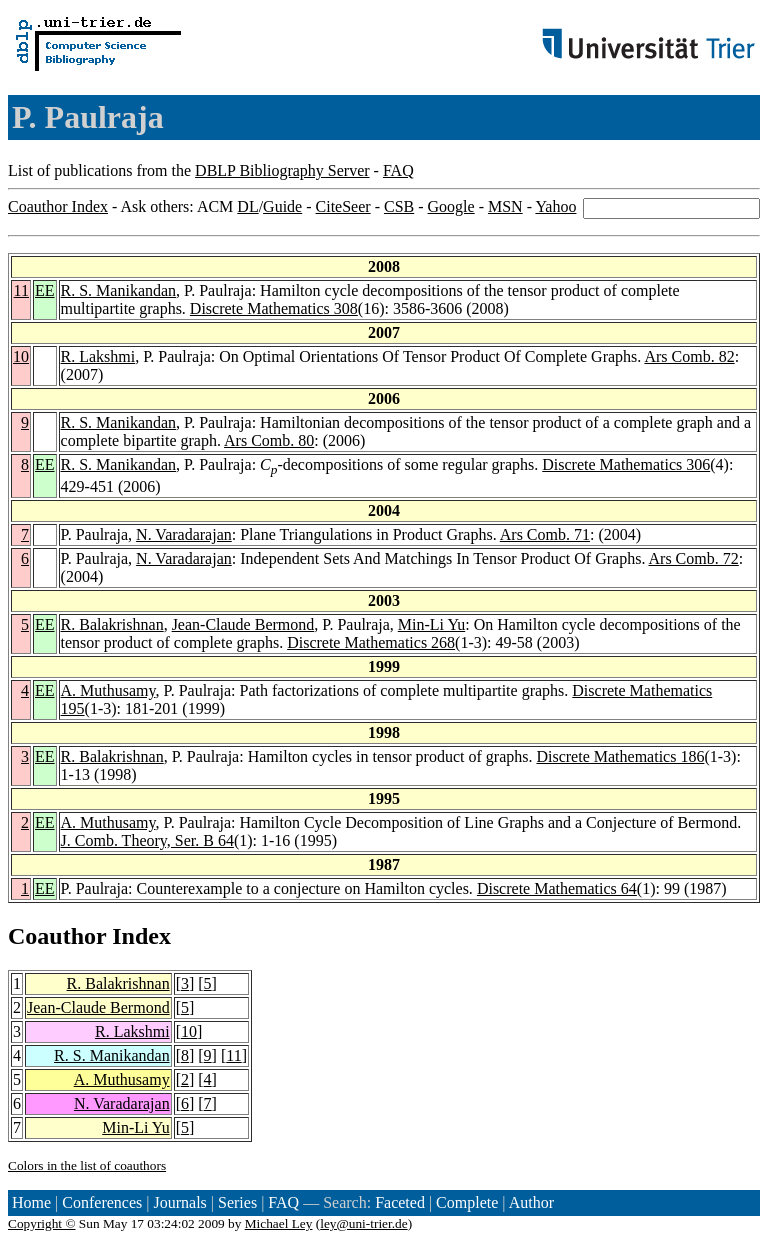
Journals (179, 1202)
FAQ (398, 170)
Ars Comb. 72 (694, 558)
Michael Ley (279, 1223)
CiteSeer (343, 206)
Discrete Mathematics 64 (557, 888)
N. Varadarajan (184, 534)
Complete (467, 1202)
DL (247, 206)
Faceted (400, 1202)
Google (451, 206)
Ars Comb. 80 (269, 440)
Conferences (102, 1202)
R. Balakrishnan (112, 624)
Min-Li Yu (431, 624)
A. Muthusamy (108, 690)
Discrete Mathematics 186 (620, 756)
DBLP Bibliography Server (282, 170)
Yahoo (555, 206)
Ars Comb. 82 (689, 356)
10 (21, 356)
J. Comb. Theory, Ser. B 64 (147, 840)
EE (45, 290)
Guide (282, 206)
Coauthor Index (58, 206)
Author (531, 1202)
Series (237, 1202)
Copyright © (42, 1223)
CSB (399, 206)
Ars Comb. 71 (545, 534)
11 (21, 290)
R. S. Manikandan (119, 290)
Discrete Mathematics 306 (626, 464)
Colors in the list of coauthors (87, 1165)
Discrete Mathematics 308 (274, 308)
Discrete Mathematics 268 (371, 642)
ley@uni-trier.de (363, 1223)
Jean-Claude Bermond (243, 624)
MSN (505, 206)
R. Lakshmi (98, 356)
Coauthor (57, 936)
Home (31, 1202)
